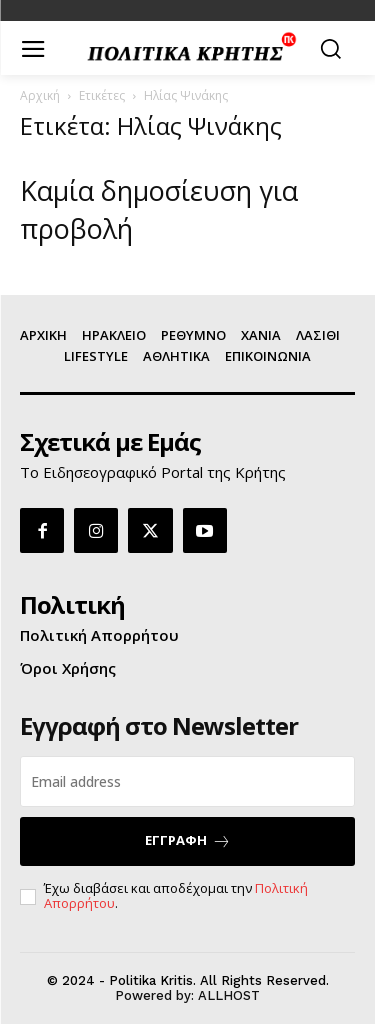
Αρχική (40, 95)
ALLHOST (229, 995)
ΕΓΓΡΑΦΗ (188, 840)
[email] (187, 781)
